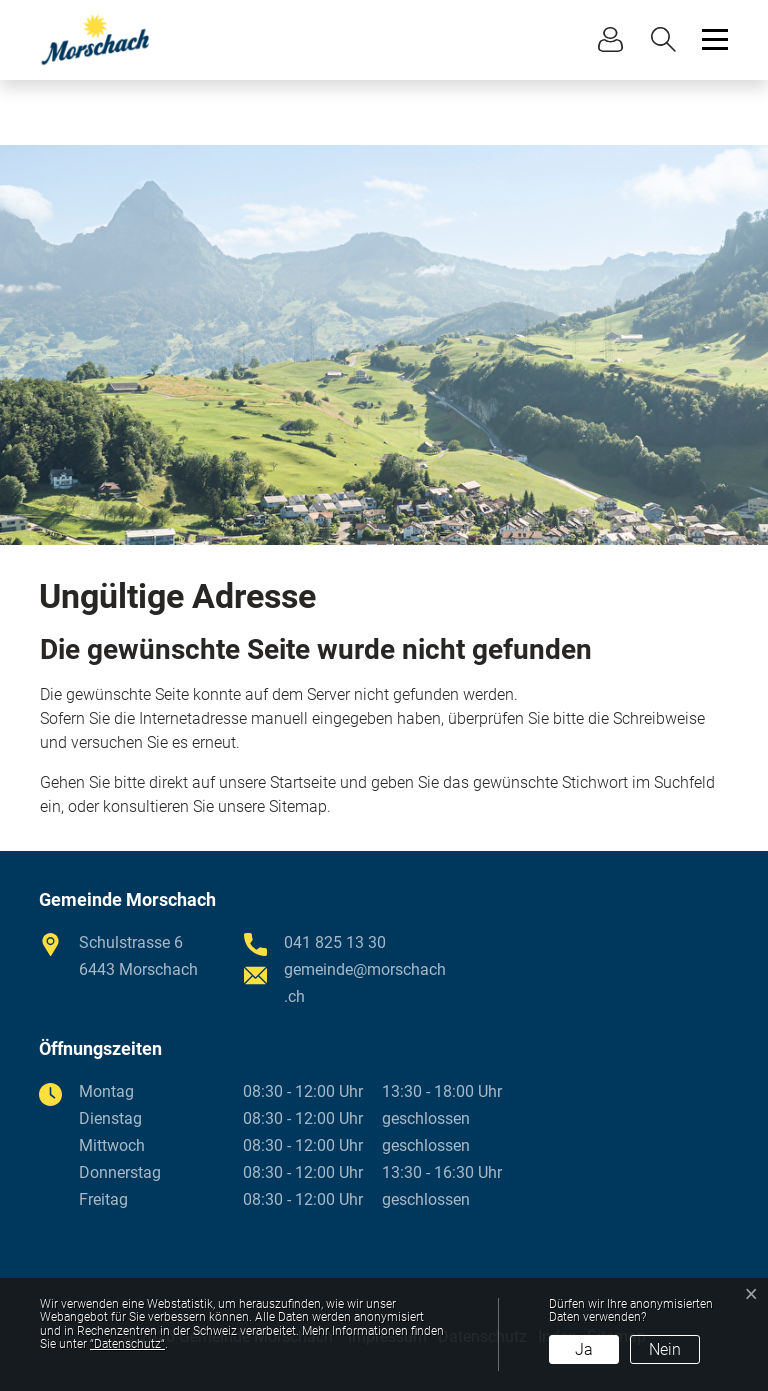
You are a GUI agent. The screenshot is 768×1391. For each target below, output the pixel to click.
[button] (668, 39)
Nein (665, 1349)
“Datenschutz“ (127, 1344)
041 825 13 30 (335, 942)
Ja (584, 1349)
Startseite (303, 782)
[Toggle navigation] (712, 39)
